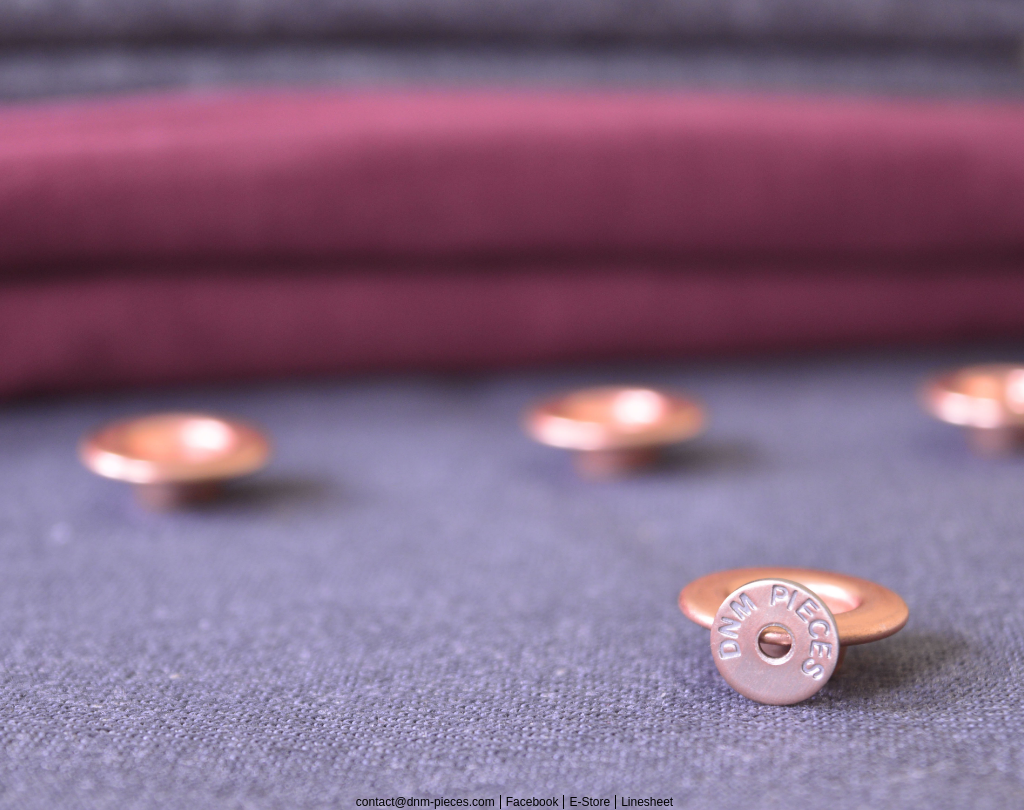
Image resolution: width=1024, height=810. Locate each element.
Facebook (532, 802)
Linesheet (647, 802)
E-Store (589, 802)
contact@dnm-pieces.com (425, 802)
